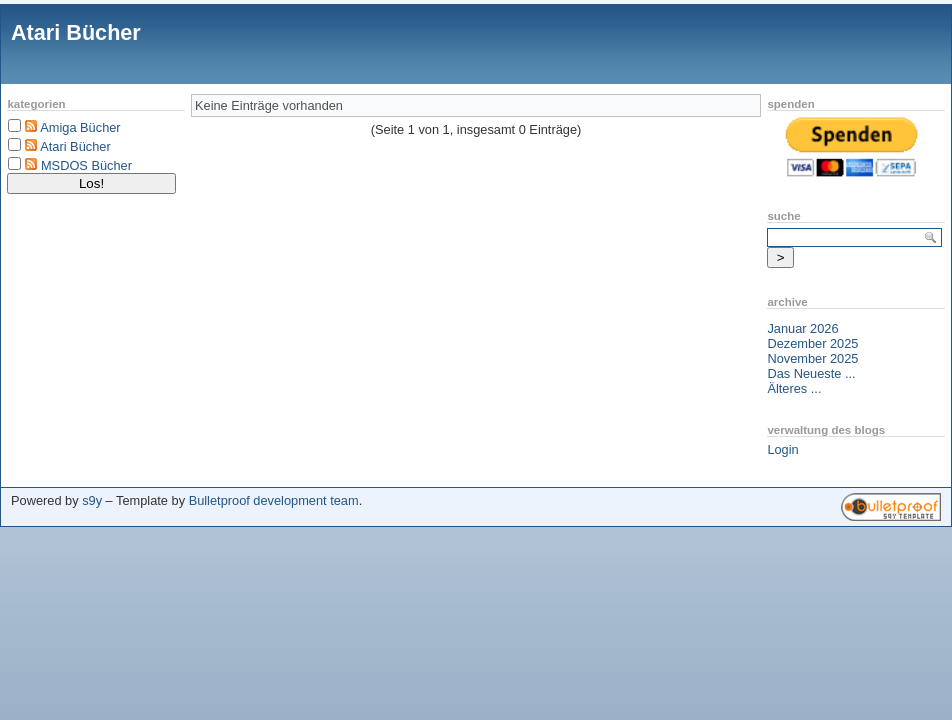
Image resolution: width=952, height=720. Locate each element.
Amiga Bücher (80, 127)
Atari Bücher (76, 32)
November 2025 (812, 358)
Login (782, 449)
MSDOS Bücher (86, 165)
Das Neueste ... (811, 373)
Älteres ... (794, 388)
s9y (92, 500)
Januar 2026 (802, 328)
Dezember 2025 (812, 343)
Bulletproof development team (274, 500)
